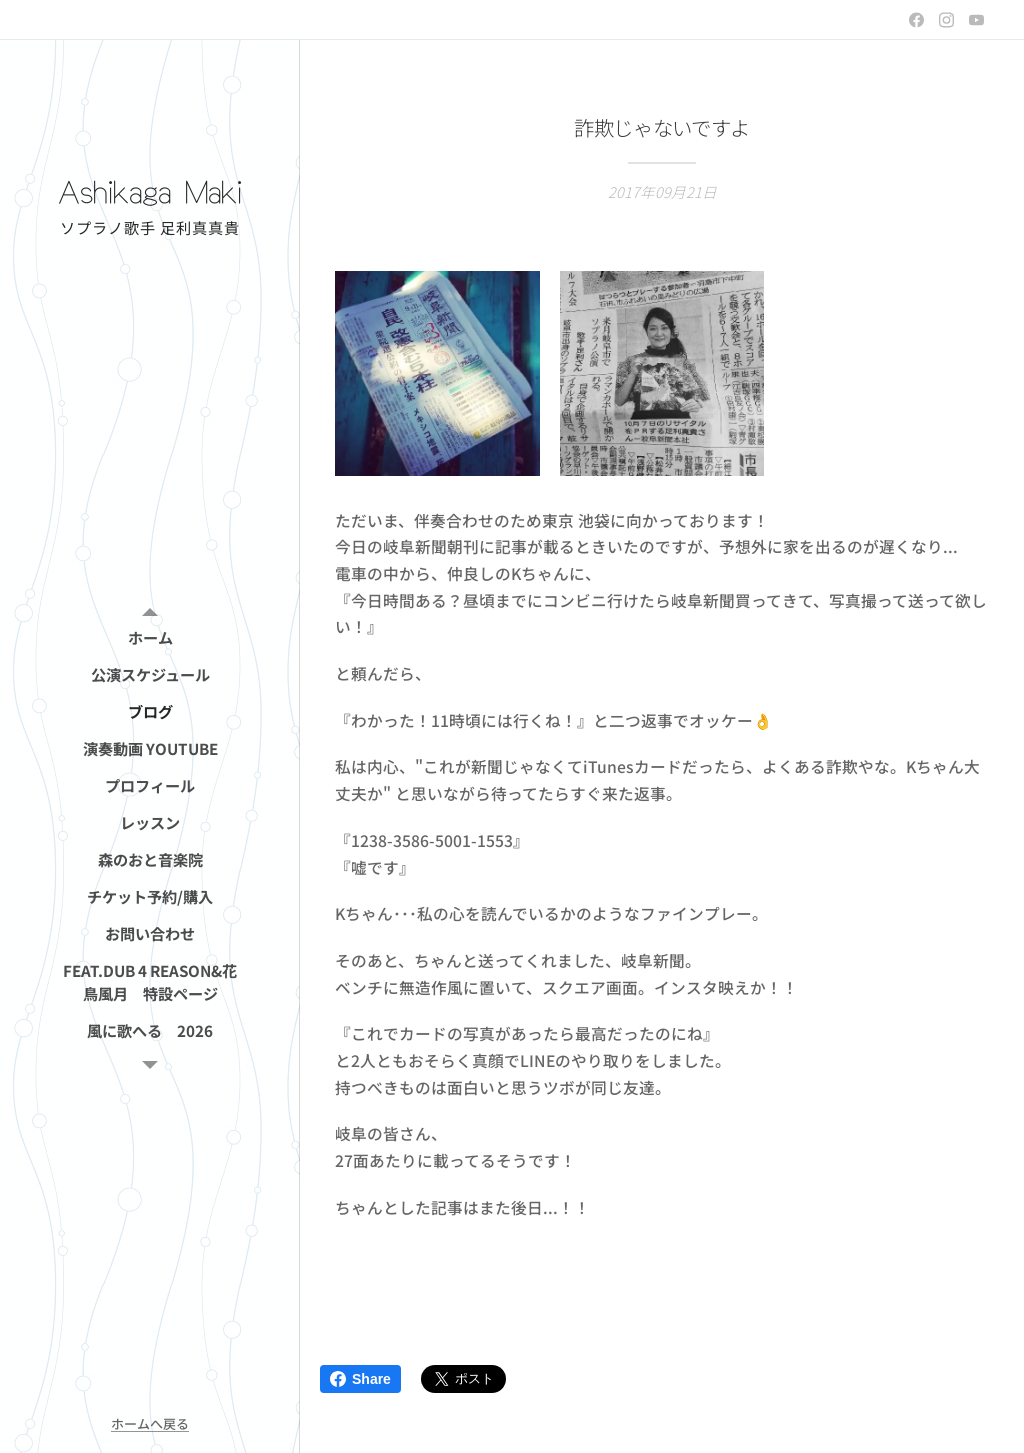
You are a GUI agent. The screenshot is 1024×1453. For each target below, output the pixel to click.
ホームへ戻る (150, 1423)
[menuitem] (150, 637)
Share (360, 1379)
